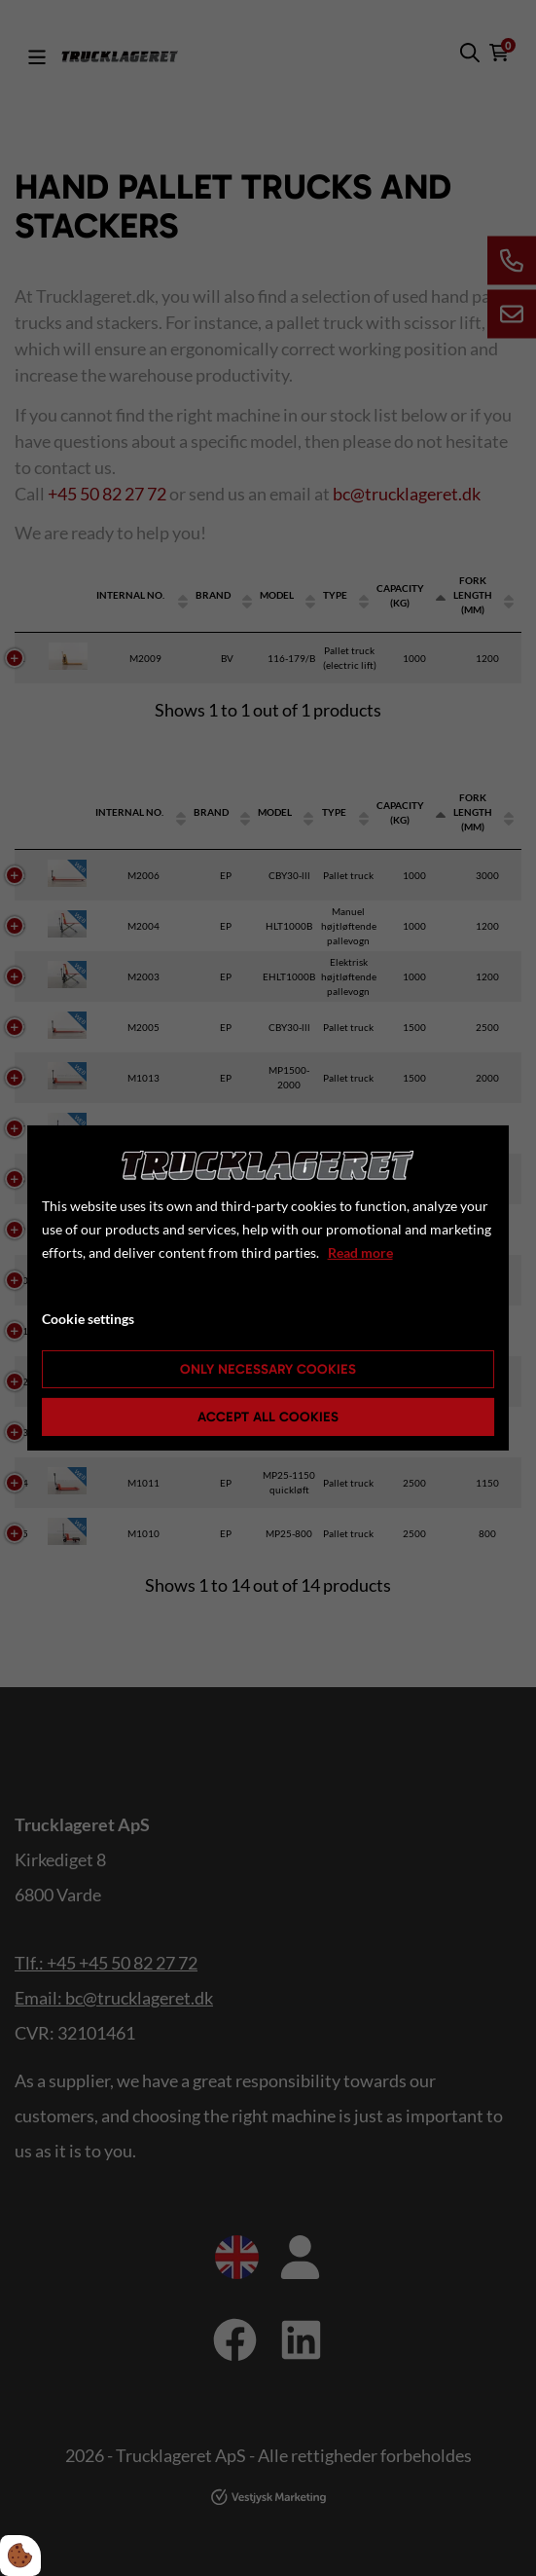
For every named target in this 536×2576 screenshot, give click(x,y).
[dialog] (268, 1288)
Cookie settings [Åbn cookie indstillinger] (88, 1318)
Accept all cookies (268, 1417)
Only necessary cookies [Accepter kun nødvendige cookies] (268, 1369)
